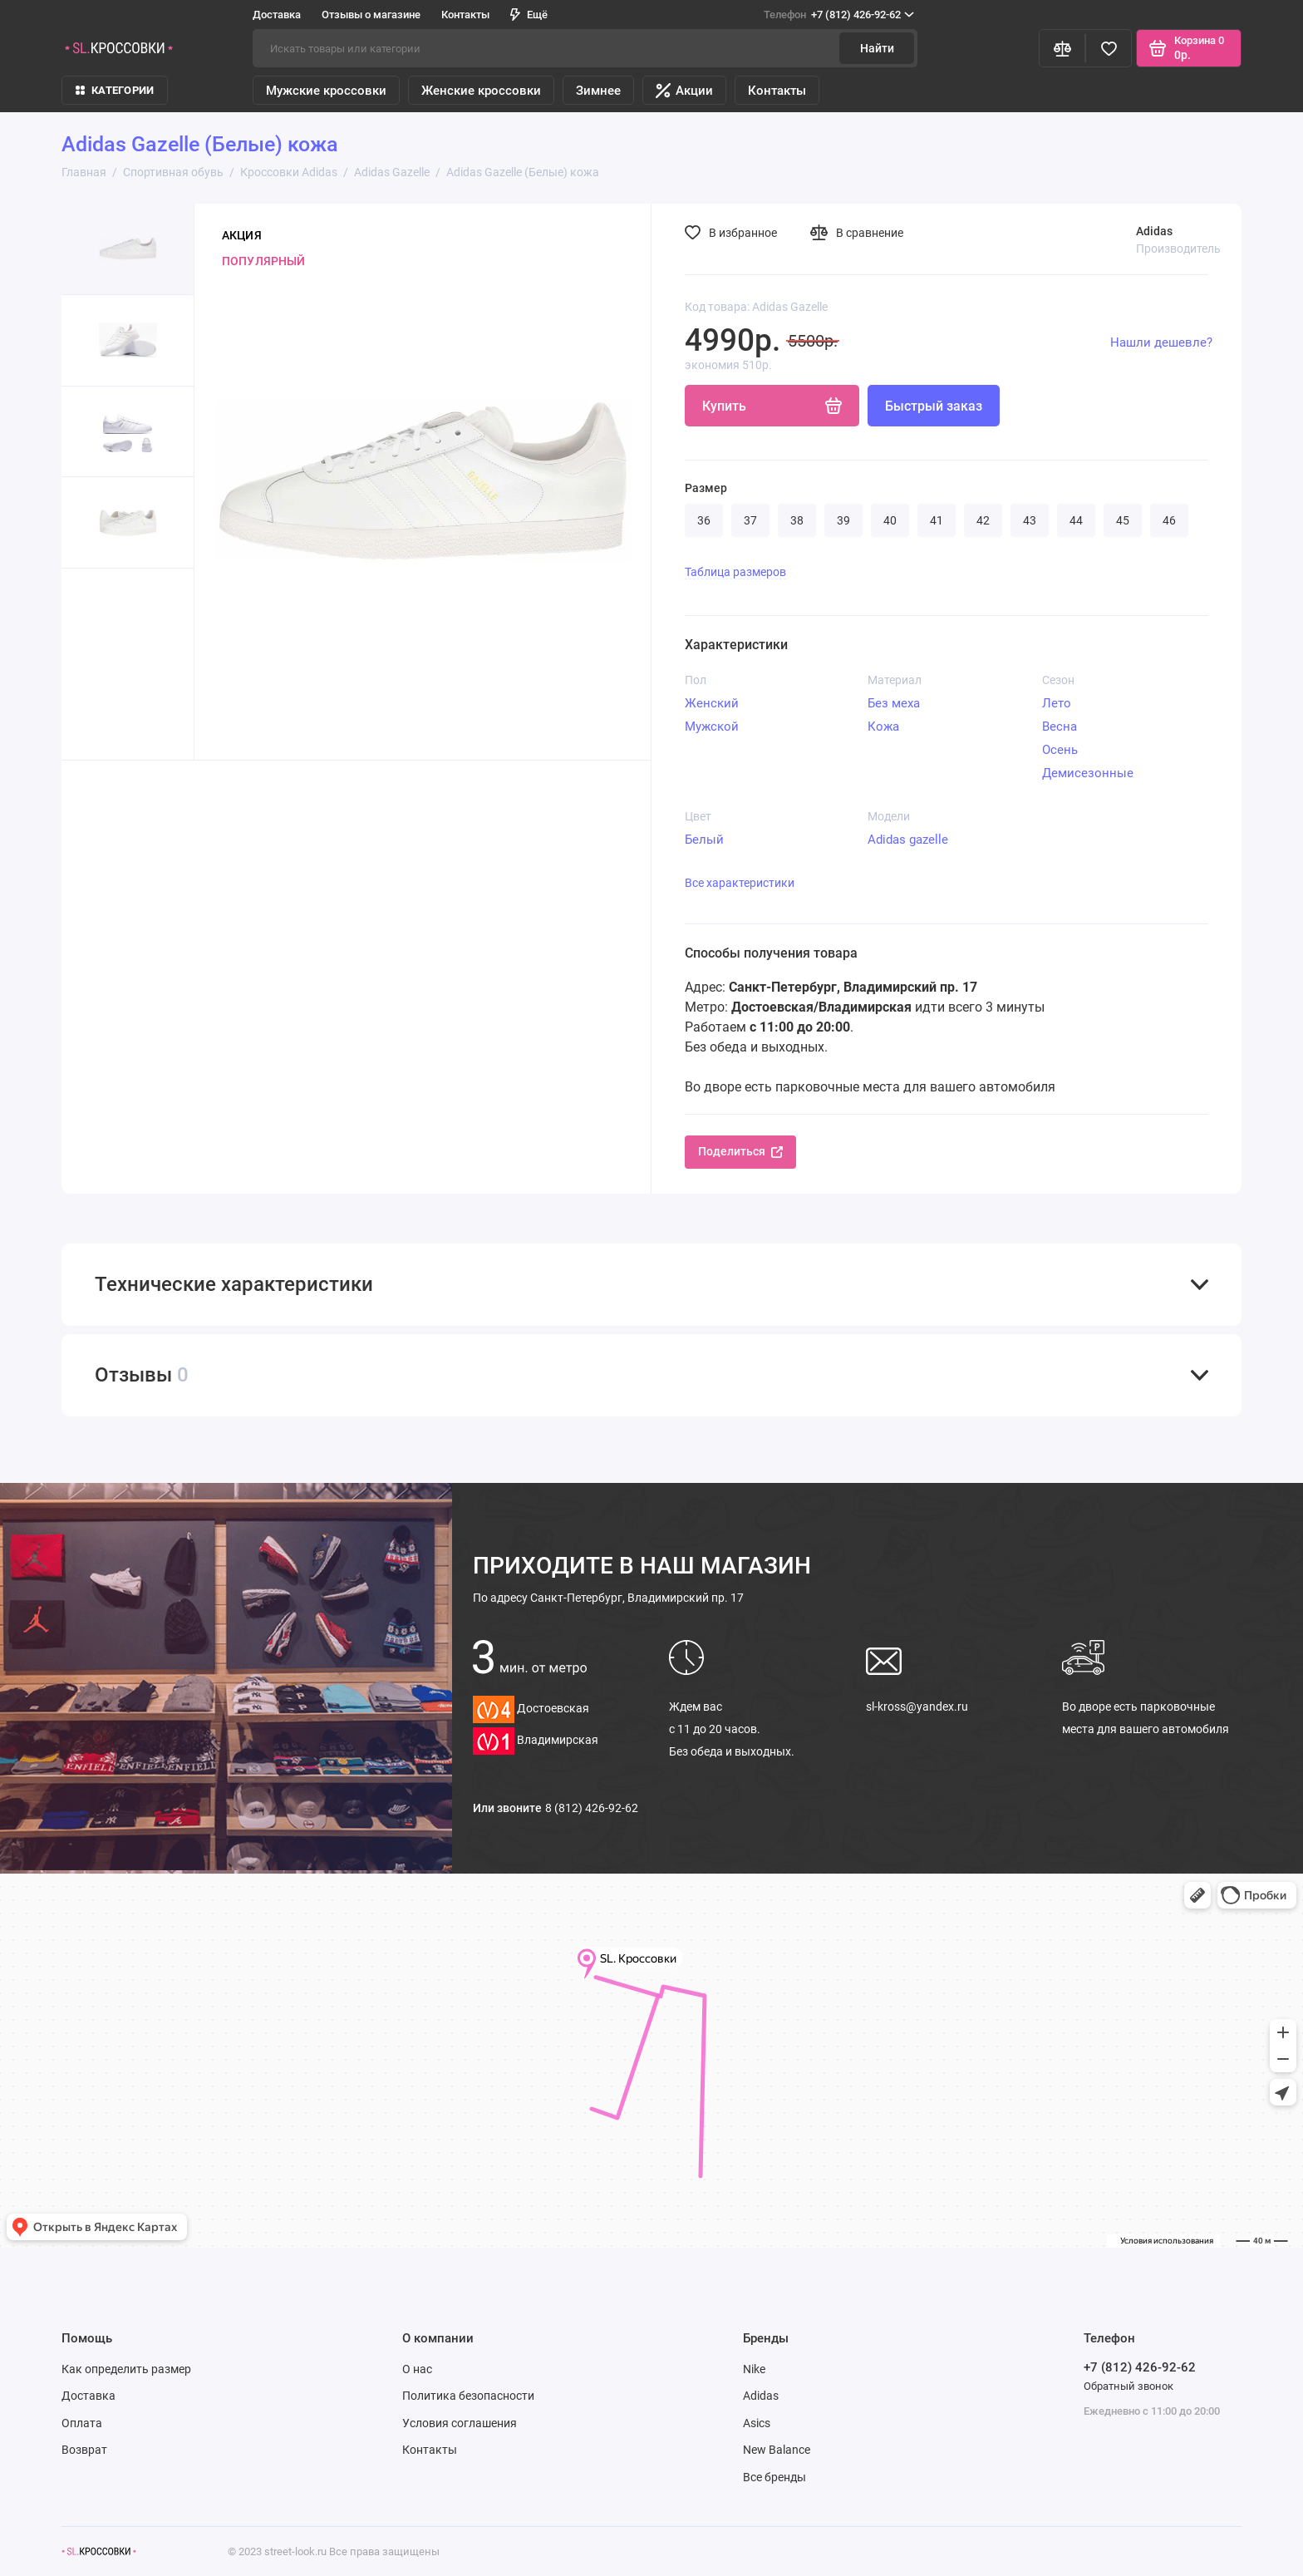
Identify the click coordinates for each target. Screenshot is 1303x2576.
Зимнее (598, 90)
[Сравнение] (1062, 48)
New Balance (776, 2449)
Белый (704, 839)
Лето (1056, 703)
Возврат (84, 2449)
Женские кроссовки (481, 90)
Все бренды (774, 2477)
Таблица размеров (735, 572)
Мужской (712, 726)
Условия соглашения (459, 2423)
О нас (417, 2369)
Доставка (277, 14)
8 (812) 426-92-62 (591, 1808)
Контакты (465, 14)
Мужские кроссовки (326, 90)
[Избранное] (1108, 48)
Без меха (894, 703)
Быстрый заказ (933, 406)
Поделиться (740, 1151)
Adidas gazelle (908, 839)
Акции (684, 90)
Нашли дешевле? (1161, 342)
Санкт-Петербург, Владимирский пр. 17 (608, 1597)
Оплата (81, 2423)
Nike (754, 2369)
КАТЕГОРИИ (115, 90)
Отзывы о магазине (371, 14)
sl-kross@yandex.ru (917, 1706)
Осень (1060, 749)
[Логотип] (98, 2551)
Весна (1059, 726)
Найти (877, 48)
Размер (706, 488)
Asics (756, 2423)
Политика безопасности (468, 2395)
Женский (712, 703)
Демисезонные (1087, 773)
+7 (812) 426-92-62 (839, 15)
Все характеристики (739, 882)
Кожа (883, 726)
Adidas (761, 2395)
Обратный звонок (1128, 2386)
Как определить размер (126, 2369)
